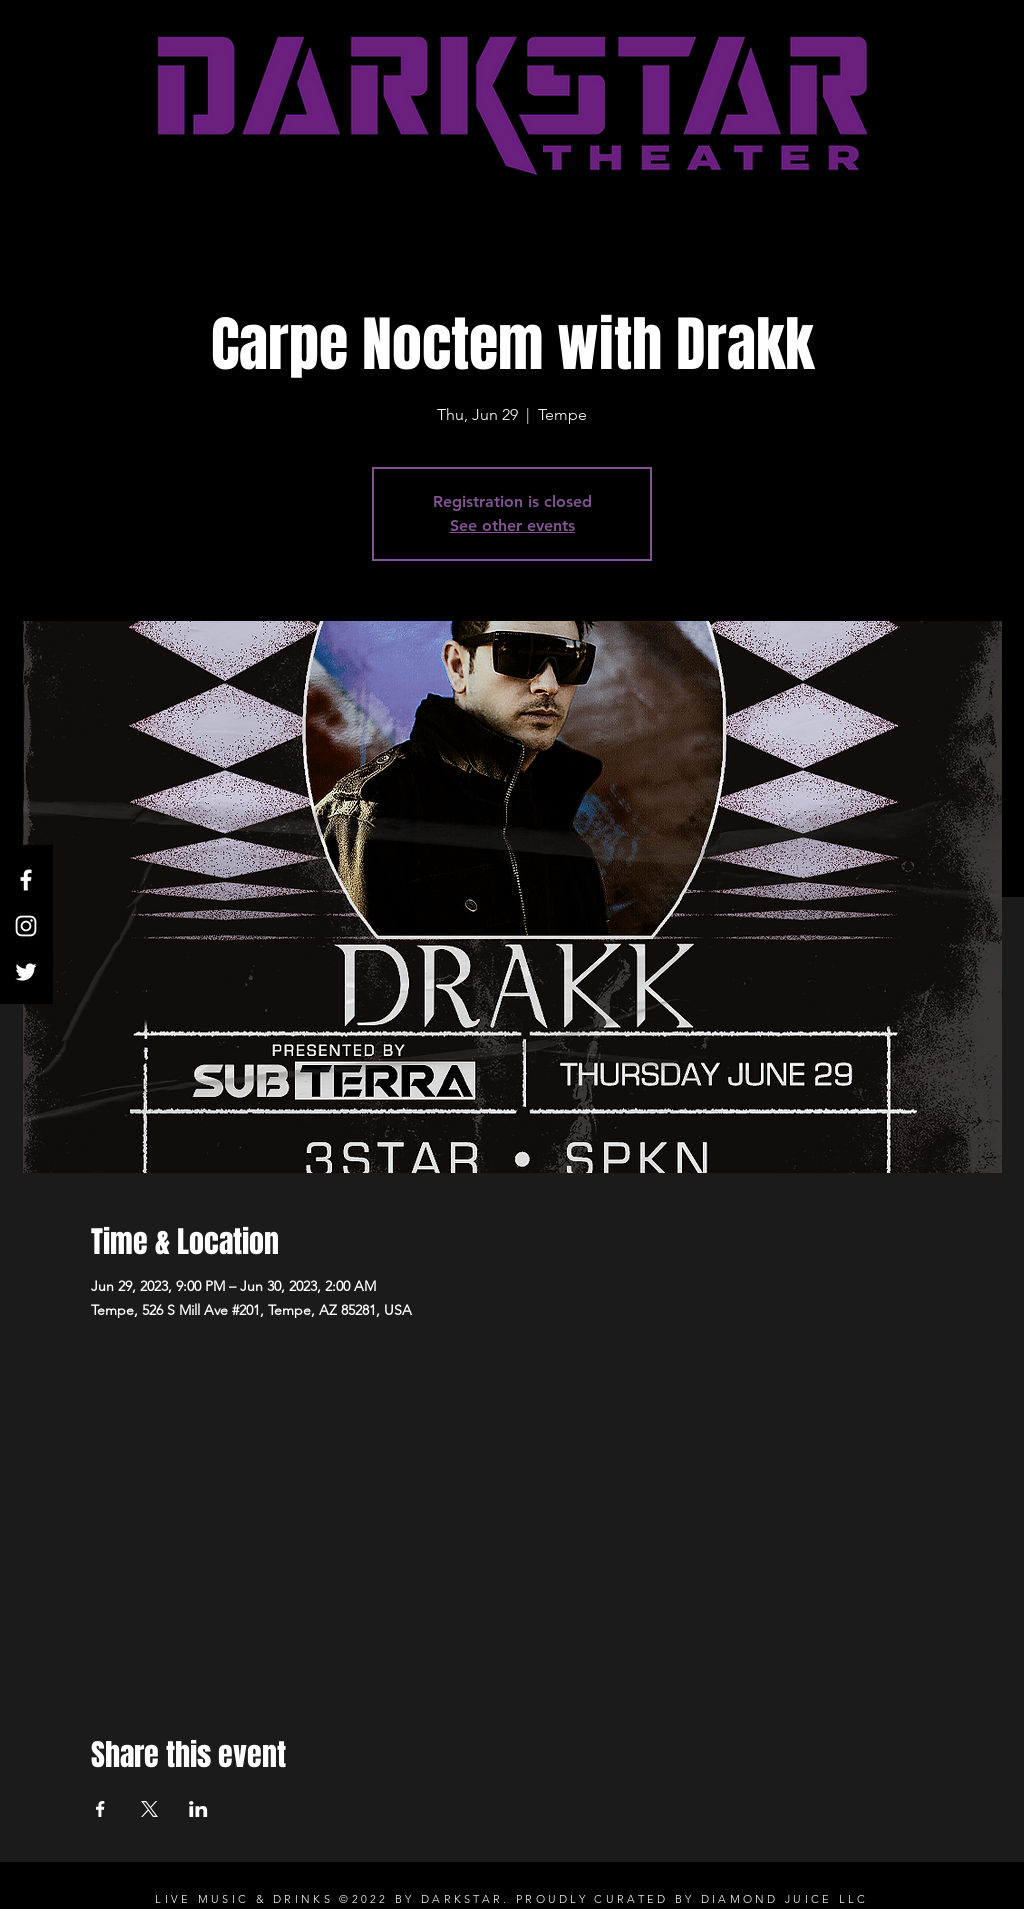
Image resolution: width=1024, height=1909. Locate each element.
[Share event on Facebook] (100, 1809)
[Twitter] (26, 972)
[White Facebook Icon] (26, 880)
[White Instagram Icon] (26, 926)
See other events (512, 525)
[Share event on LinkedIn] (198, 1809)
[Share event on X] (149, 1809)
